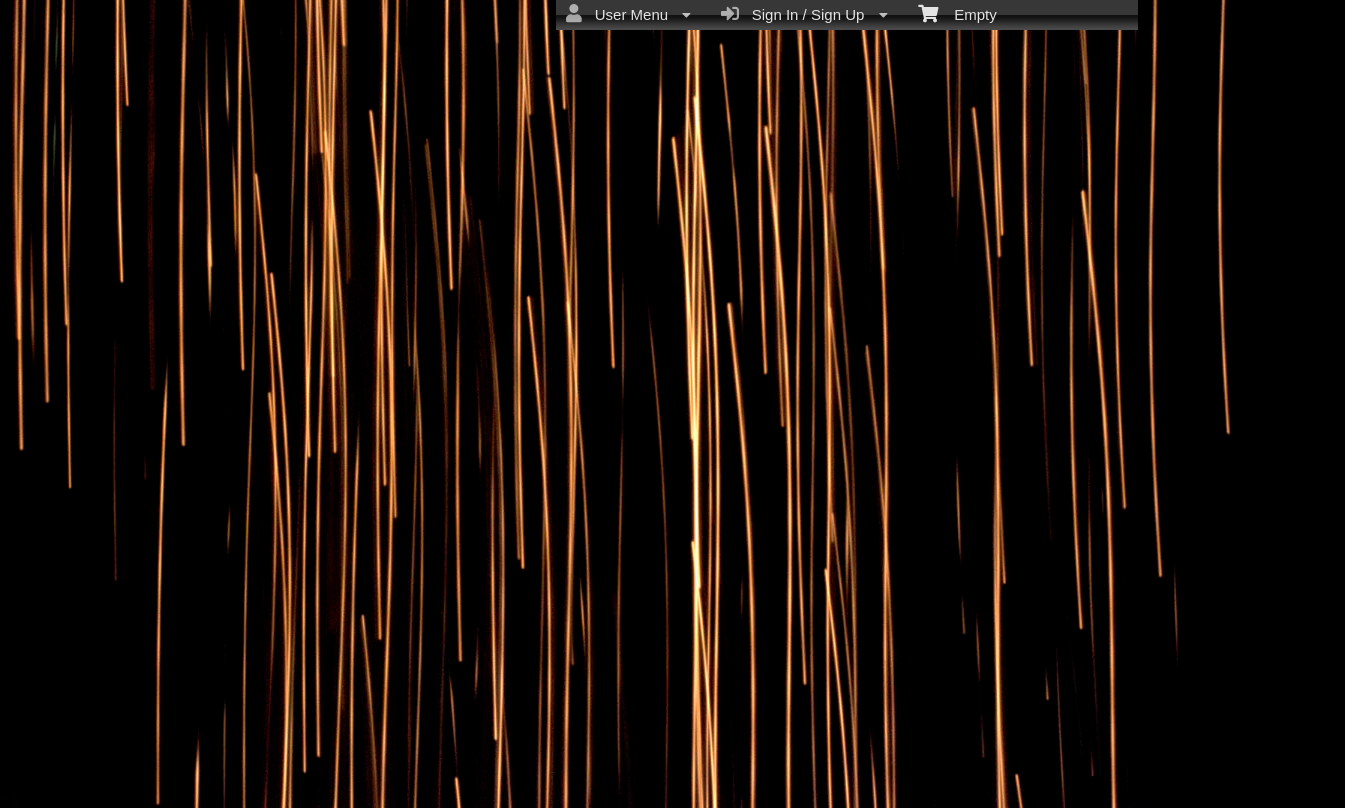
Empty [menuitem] (957, 13)
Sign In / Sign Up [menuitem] (804, 14)
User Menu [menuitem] (628, 14)
